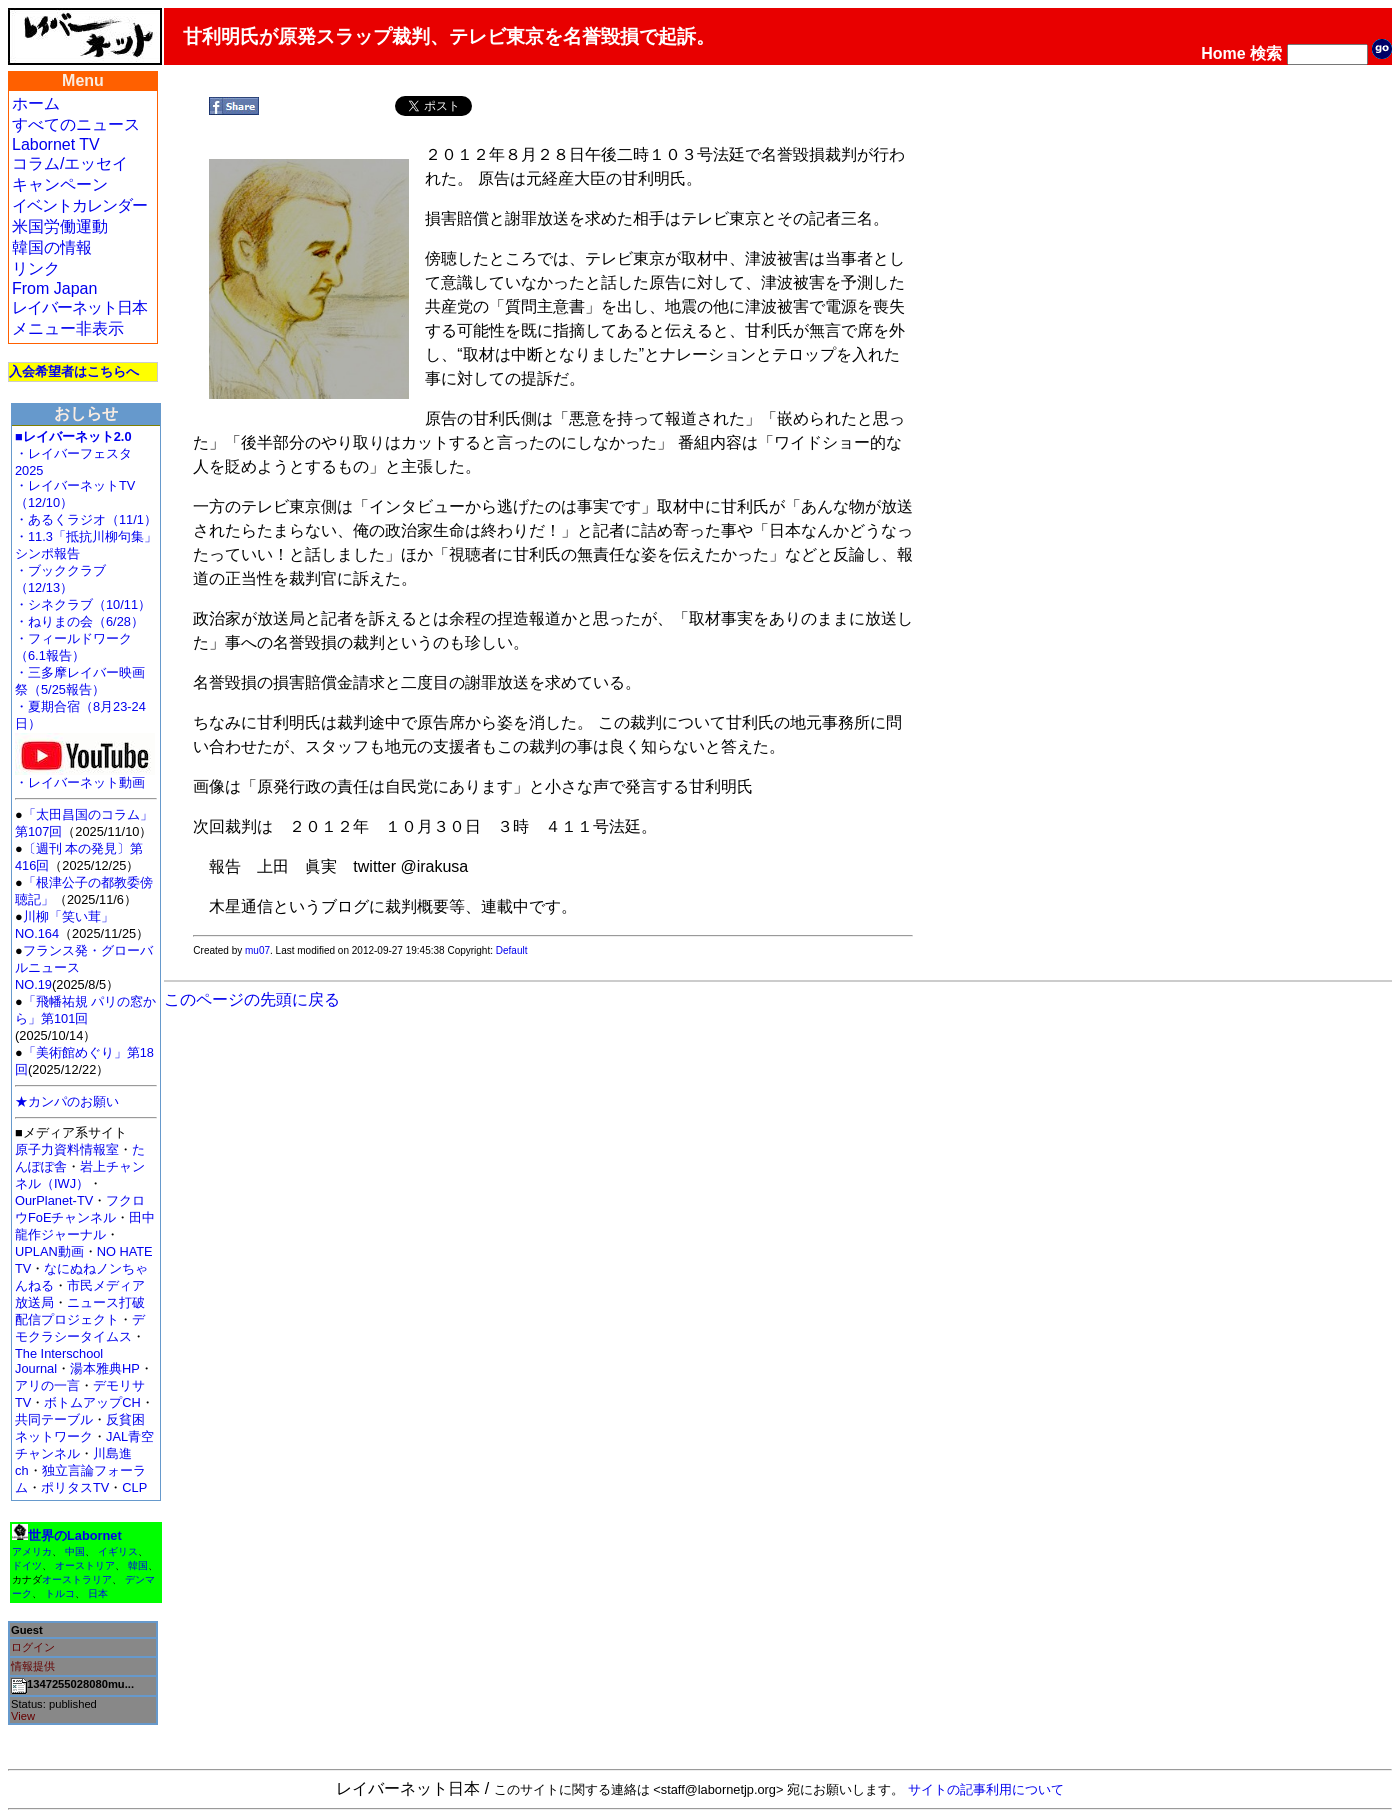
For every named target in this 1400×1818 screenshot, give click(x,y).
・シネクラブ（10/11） (83, 604)
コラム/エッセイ (70, 163)
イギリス (118, 1551)
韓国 (138, 1565)
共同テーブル (54, 1419)
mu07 (257, 950)
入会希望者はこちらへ (74, 371)
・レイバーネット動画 (85, 776)
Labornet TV (56, 144)
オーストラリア (77, 1579)
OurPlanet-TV (54, 1200)
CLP (134, 1487)
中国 (75, 1551)
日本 (98, 1593)
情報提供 (33, 1666)
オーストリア (85, 1565)
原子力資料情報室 (67, 1149)
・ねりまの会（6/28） (79, 621)
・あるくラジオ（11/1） (86, 519)
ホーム (36, 103)
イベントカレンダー (79, 205)
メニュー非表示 (68, 328)
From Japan (54, 288)
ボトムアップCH (92, 1402)
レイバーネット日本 (79, 307)
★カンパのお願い (67, 1101)
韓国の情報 (52, 247)
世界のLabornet (75, 1535)
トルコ (60, 1593)
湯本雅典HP (105, 1368)
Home (1223, 53)
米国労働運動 (60, 226)
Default (512, 950)
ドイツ (27, 1565)
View (23, 1716)
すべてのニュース (76, 124)
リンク (36, 268)
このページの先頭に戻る (252, 999)
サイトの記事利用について (986, 1789)
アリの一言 (47, 1385)
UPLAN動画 (49, 1251)
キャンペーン (60, 184)
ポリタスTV (75, 1487)
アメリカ (32, 1551)
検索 (1266, 53)
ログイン (33, 1647)
